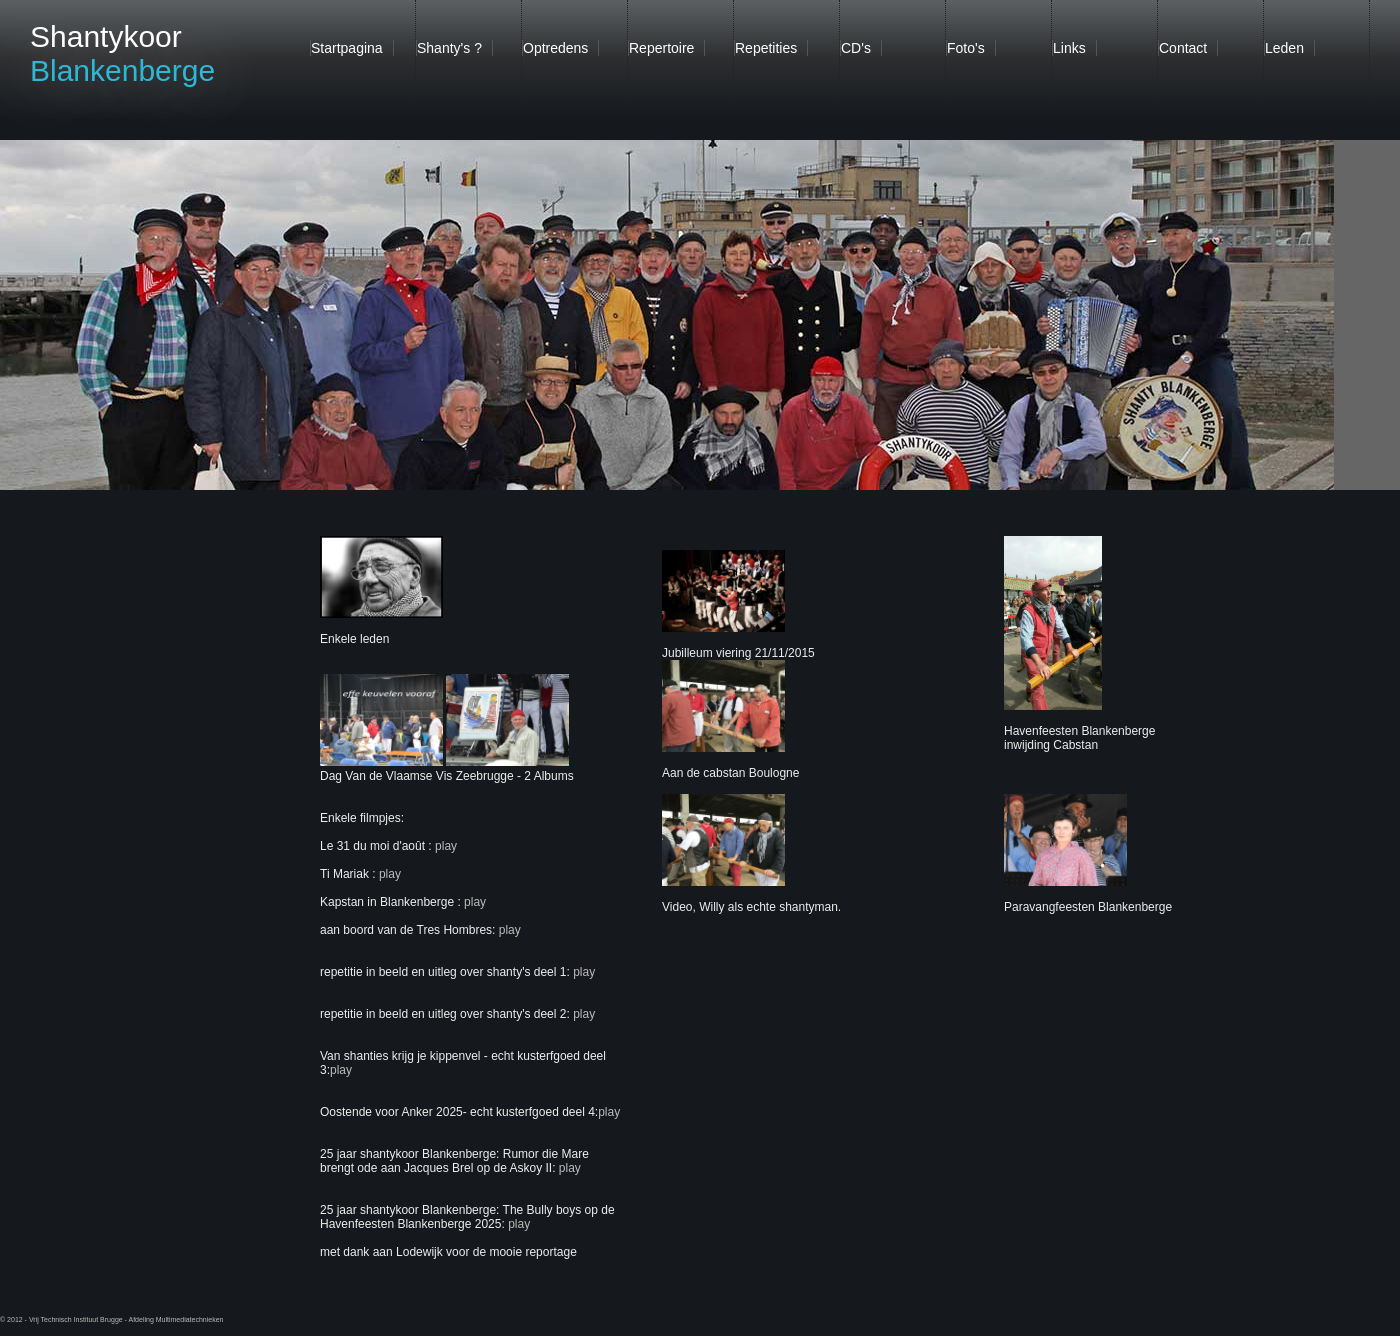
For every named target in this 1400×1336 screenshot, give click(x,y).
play (444, 846)
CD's (856, 48)
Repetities (766, 48)
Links (1069, 48)
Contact (1183, 48)
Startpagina (347, 48)
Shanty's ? (449, 48)
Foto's (966, 48)
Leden (1284, 48)
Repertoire (661, 48)
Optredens (555, 48)
